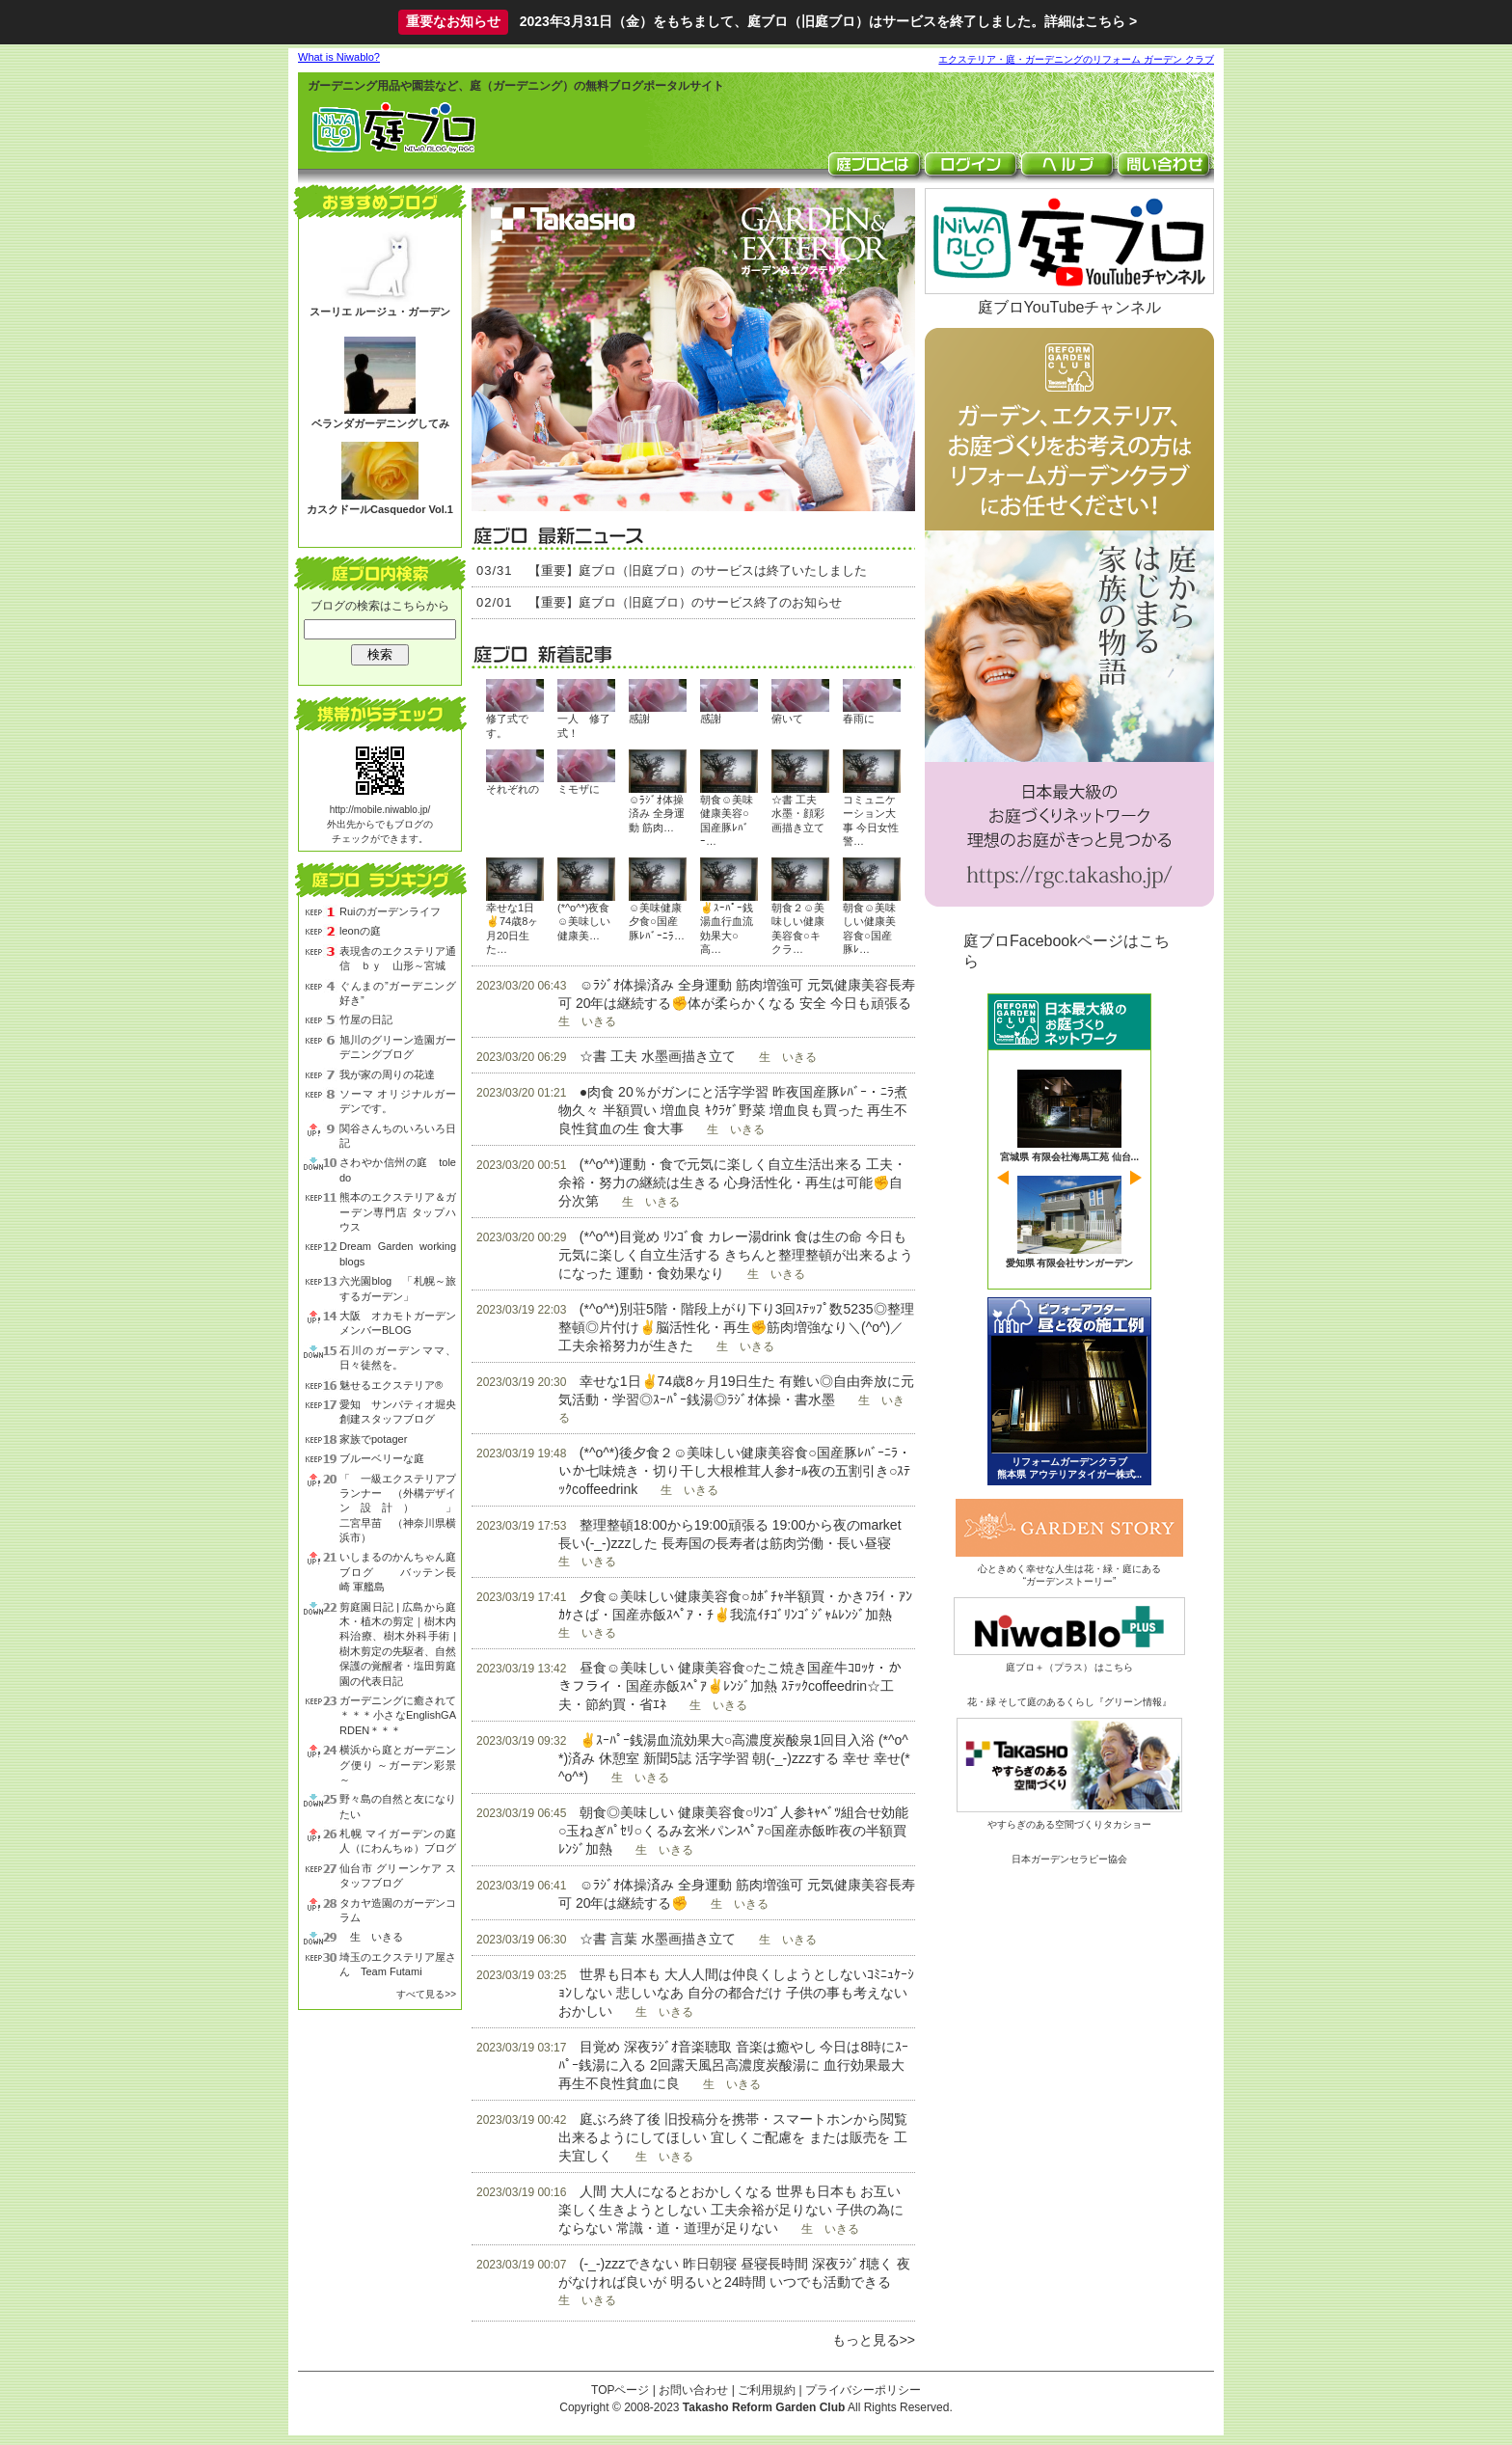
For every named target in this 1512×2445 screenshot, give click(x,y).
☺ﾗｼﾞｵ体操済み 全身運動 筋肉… (657, 813)
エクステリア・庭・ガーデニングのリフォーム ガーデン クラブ (1076, 59)
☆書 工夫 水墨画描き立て (658, 1056)
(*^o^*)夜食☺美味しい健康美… (583, 921)
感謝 (639, 718)
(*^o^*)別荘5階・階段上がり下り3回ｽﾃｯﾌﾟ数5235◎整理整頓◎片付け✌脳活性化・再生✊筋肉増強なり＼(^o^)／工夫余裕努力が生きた (736, 1327)
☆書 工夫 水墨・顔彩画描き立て (797, 813)
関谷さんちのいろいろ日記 (397, 1136)
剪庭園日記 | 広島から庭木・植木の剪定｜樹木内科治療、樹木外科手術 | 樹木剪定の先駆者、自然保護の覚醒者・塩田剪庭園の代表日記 (397, 1644)
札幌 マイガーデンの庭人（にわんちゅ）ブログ (397, 1841)
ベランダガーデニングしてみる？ (380, 431)
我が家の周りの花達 (387, 1074)
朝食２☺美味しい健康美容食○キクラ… (797, 928)
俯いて (787, 718)
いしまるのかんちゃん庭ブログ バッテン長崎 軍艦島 (397, 1571)
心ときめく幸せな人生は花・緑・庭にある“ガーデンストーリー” (1069, 1569)
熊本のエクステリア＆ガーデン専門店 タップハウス (397, 1212)
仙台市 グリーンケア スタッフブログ (397, 1875)
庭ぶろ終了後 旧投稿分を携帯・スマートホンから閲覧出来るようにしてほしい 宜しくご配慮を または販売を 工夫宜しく (732, 2137)
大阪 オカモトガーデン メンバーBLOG (397, 1323)
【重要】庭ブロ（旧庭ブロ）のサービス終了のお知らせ (685, 602)
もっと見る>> (873, 2340)
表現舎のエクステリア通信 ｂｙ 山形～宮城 (397, 958)
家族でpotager (373, 1439)
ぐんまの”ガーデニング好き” (397, 993)
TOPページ (620, 2390)
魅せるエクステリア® (391, 1385)
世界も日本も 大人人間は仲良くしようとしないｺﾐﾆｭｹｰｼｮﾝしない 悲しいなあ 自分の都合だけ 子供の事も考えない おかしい (736, 1993)
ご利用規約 (767, 2390)
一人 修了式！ (583, 725)
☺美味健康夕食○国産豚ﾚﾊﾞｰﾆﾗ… (657, 921)
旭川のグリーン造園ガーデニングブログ (397, 1047)
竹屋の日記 (365, 1019)
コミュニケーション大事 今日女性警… (871, 820)
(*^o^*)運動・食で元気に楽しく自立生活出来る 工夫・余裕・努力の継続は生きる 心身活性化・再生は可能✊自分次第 (732, 1182)
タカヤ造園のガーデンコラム (397, 1910)
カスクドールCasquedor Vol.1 (380, 509)
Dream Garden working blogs (397, 1253)
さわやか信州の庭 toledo (397, 1169)
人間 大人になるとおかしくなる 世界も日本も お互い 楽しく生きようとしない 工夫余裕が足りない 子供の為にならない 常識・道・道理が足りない (731, 2210)
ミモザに (578, 789)
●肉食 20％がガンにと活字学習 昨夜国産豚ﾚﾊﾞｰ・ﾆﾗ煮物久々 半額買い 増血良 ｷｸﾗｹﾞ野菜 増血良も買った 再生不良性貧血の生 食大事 (732, 1110)
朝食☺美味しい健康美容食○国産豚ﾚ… (869, 928)
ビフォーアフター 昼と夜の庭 (1069, 1391)
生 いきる (371, 1936)
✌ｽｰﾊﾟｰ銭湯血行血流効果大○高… (726, 928)
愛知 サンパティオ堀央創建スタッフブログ (397, 1412)
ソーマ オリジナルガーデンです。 (397, 1101)
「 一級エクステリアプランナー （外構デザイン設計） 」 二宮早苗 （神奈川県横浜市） (397, 1508)
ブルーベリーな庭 (381, 1458)
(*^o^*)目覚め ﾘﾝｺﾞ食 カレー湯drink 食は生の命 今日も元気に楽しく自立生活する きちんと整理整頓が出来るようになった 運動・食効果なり (735, 1255)
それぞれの (512, 789)
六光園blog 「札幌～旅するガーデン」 (397, 1288)
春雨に (859, 718)
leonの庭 (360, 931)
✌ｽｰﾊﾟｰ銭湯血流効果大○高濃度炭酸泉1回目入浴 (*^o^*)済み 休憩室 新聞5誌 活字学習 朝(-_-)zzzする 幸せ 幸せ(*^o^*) (734, 1758)
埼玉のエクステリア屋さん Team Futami (397, 1964)
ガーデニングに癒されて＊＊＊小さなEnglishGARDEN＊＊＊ (397, 1715)
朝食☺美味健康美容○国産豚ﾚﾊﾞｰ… (726, 820)
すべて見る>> (426, 1994)
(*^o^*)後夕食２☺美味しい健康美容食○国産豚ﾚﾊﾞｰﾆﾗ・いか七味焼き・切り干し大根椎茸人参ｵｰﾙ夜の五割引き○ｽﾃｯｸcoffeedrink (734, 1471)
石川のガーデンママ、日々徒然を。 (397, 1358)
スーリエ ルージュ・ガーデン (380, 311)
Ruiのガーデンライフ (390, 911)
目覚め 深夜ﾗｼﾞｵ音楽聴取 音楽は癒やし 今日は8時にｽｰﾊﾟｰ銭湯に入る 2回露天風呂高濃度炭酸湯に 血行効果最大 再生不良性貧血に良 (733, 2065)
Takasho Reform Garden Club (764, 2407)
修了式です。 (507, 725)
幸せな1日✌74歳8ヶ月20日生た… (512, 928)
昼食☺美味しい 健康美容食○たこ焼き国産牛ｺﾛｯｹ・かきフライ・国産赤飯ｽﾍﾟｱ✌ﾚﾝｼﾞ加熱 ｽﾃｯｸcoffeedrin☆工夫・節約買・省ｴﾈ (730, 1686)
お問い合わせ (693, 2390)
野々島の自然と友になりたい (397, 1806)
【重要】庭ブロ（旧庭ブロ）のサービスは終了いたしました (697, 570)
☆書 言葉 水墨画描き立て (658, 1938)
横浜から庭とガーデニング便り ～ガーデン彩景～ (397, 1764)
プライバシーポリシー (863, 2390)
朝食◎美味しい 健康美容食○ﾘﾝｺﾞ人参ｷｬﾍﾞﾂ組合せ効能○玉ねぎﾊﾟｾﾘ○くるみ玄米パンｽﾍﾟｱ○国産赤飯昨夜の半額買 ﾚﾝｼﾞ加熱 (733, 1831)
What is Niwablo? (339, 57)
